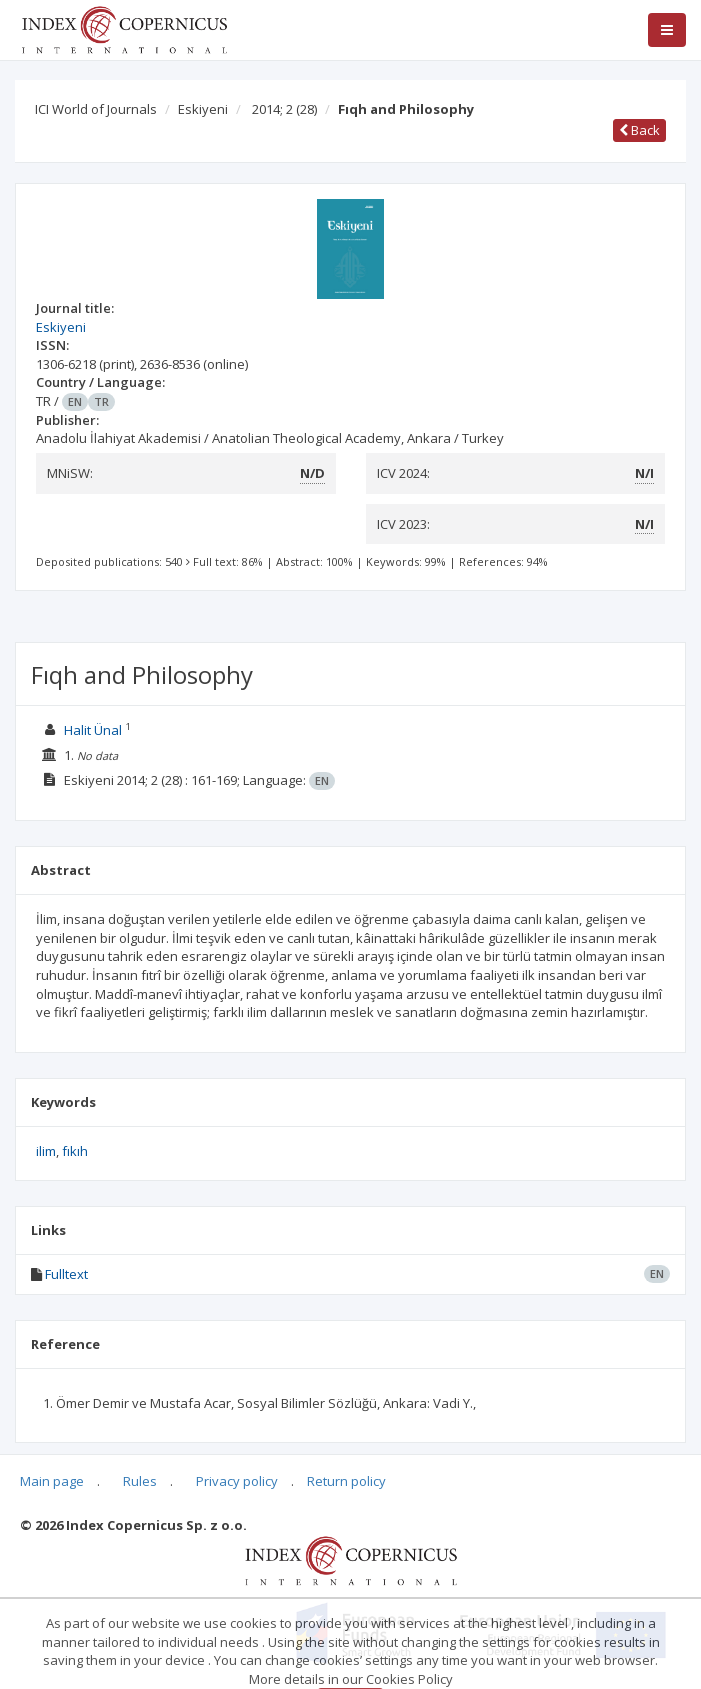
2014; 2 (284, 109)
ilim (46, 1151)
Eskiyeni (203, 109)
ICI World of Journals (96, 109)
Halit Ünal (93, 730)
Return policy (346, 1481)
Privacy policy (237, 1481)
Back (639, 130)
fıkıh (75, 1151)
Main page (52, 1481)
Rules (140, 1481)
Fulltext (66, 1274)
